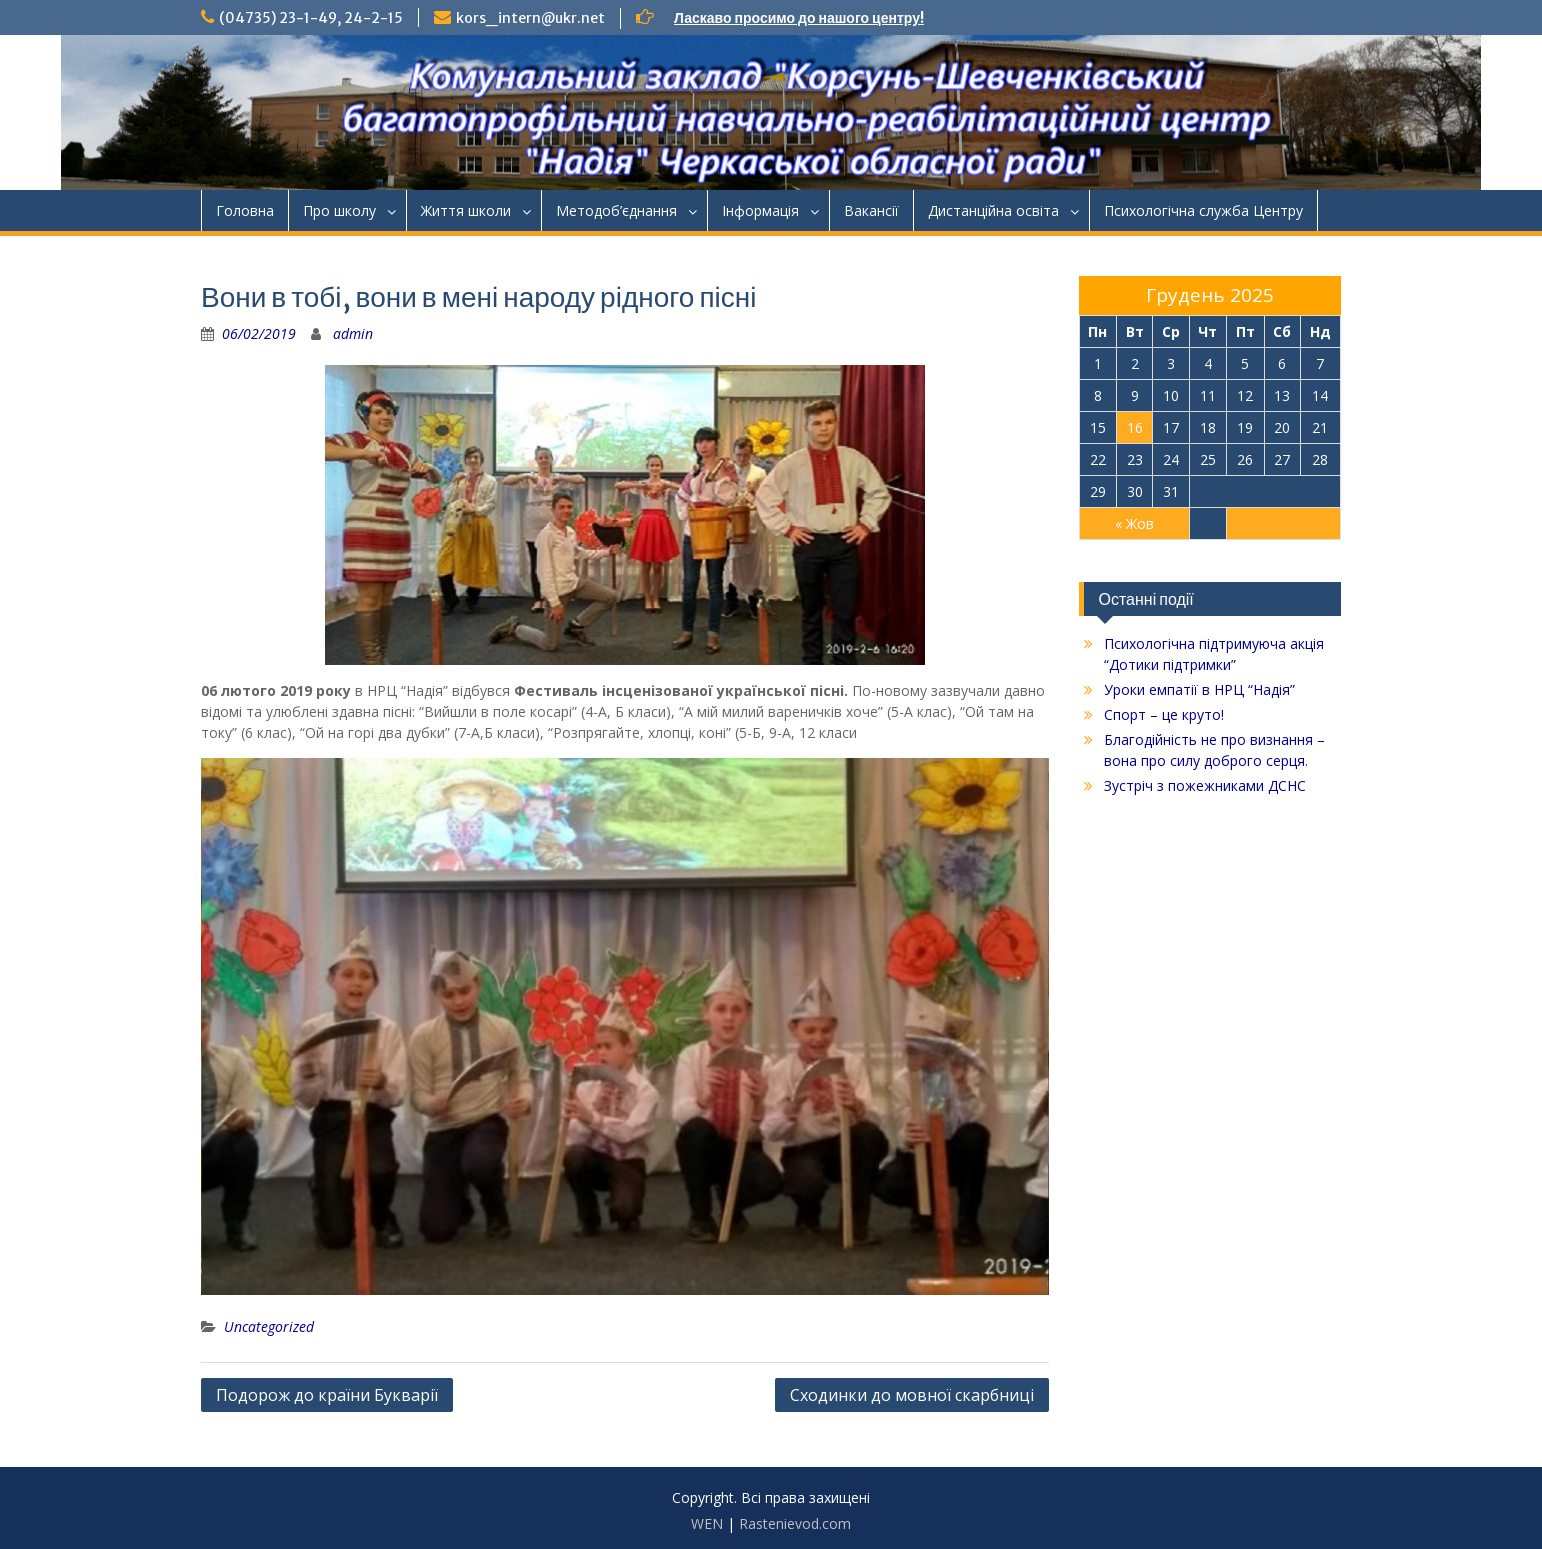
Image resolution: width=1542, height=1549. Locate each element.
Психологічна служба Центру (1203, 210)
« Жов (1134, 523)
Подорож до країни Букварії (327, 1395)
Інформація (760, 210)
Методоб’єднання (616, 210)
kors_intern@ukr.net (530, 18)
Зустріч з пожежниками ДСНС (1205, 785)
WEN (707, 1523)
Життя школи (466, 210)
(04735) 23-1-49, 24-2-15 (311, 18)
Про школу (339, 210)
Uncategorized (269, 1326)
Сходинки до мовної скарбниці (912, 1395)
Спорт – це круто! (1164, 714)
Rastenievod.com (795, 1523)
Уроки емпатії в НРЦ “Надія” (1199, 689)
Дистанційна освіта (993, 210)
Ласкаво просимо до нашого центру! (799, 18)
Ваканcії (871, 210)
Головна (245, 210)
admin (353, 333)
